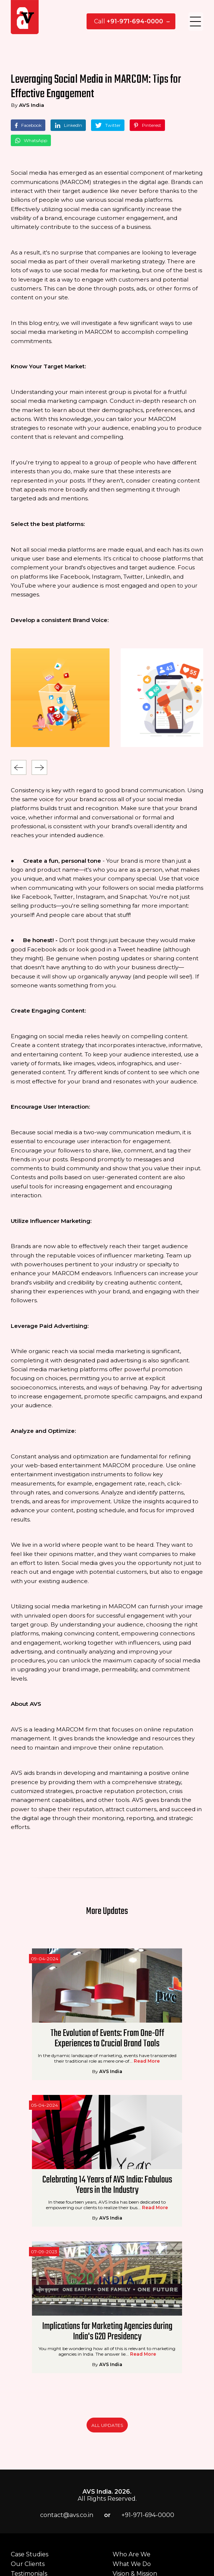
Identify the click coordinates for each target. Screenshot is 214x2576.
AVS (107, 1288)
